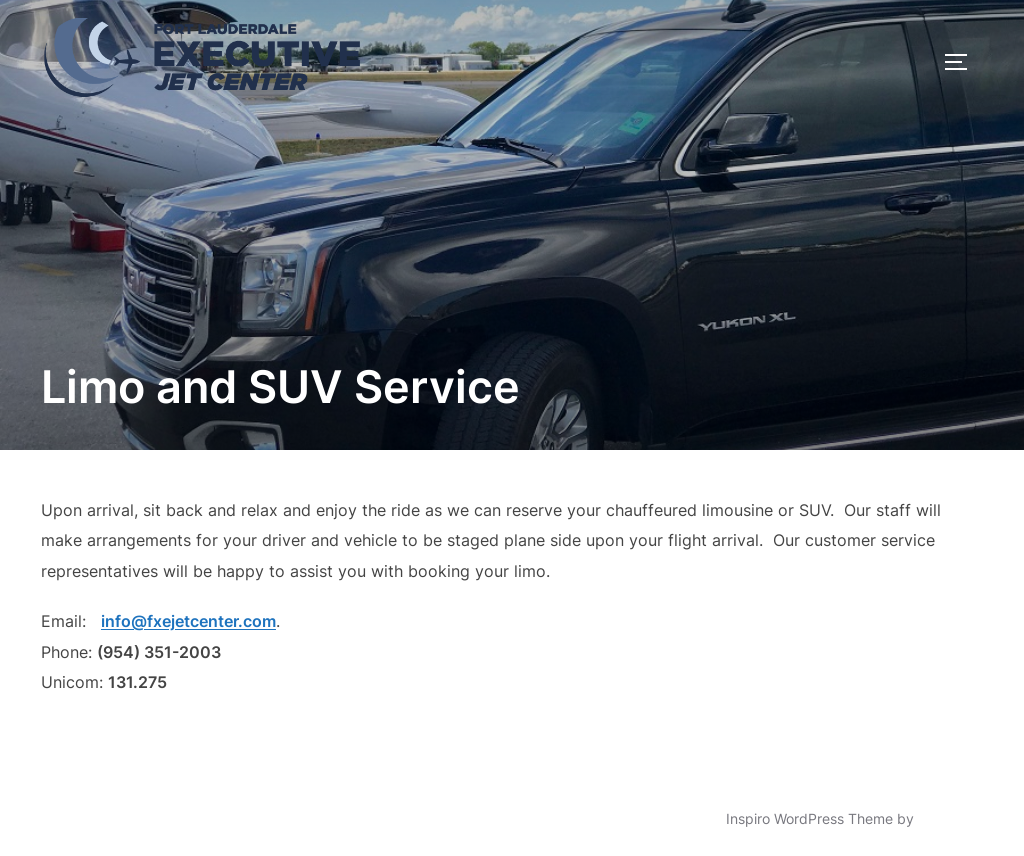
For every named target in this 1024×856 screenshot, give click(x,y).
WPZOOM (950, 818)
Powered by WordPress (117, 818)
